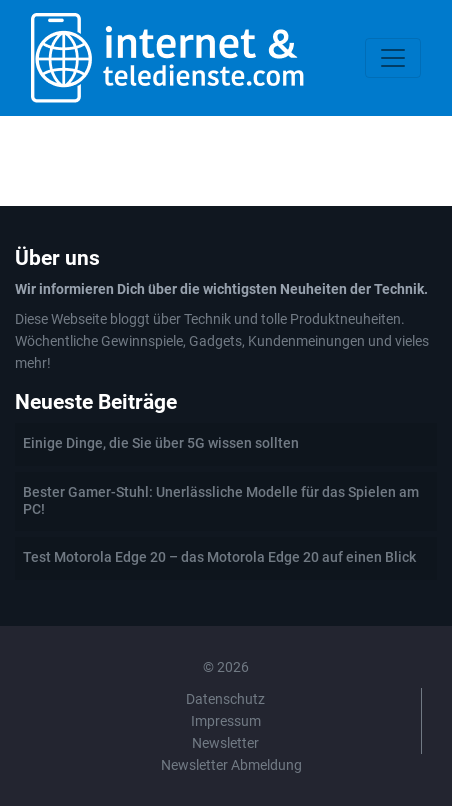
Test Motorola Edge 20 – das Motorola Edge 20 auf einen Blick (219, 557)
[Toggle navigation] (393, 58)
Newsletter (225, 743)
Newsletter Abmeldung (231, 765)
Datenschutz (225, 699)
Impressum (226, 721)
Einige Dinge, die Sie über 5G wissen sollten (161, 443)
